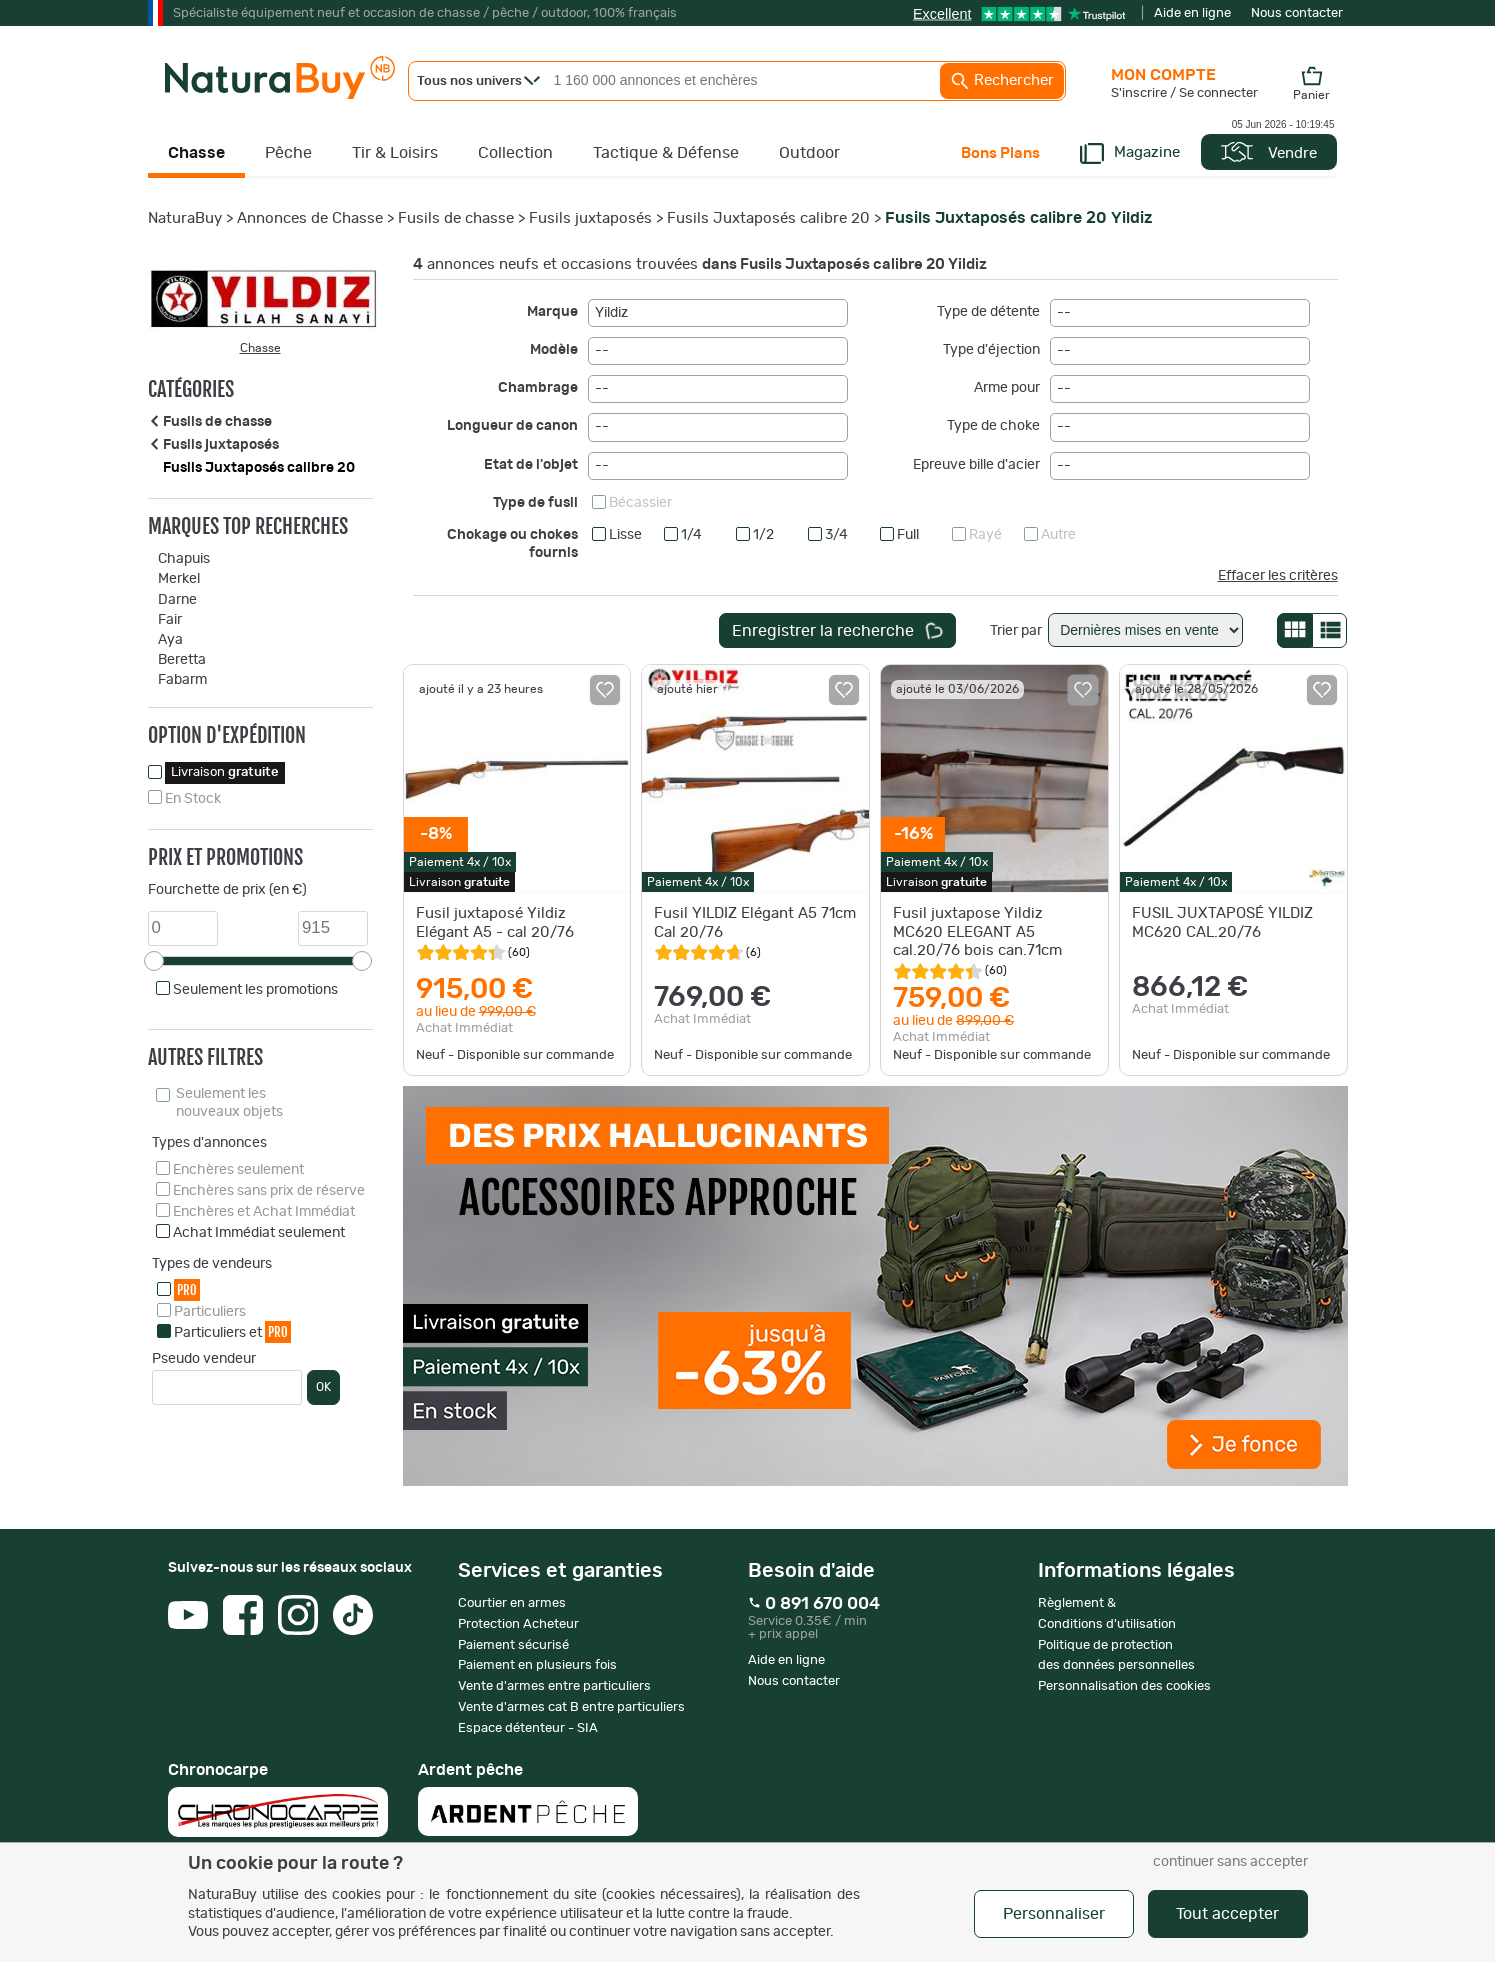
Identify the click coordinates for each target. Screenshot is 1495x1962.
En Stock (193, 799)
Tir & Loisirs (395, 153)
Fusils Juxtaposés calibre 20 (768, 218)
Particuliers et (232, 1331)
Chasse (196, 153)
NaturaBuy (185, 218)
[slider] (154, 961)
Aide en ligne (1192, 13)
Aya (170, 640)
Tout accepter (1227, 1914)
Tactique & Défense (666, 153)
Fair (170, 620)
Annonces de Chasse (310, 218)
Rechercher (1002, 81)
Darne (177, 600)
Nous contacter (1297, 13)
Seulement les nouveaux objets (229, 1103)
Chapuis (184, 559)
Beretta (182, 660)
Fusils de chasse (456, 218)
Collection (515, 153)
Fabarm (182, 680)
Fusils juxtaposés (590, 218)
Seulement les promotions (255, 990)
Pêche (288, 153)
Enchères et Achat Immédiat (264, 1212)
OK (323, 1387)
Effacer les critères (1278, 576)
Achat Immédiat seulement (259, 1233)
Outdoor (809, 153)
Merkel (179, 579)
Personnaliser (1054, 1914)
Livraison (225, 772)
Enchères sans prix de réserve (269, 1191)
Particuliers (210, 1312)
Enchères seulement (238, 1170)
